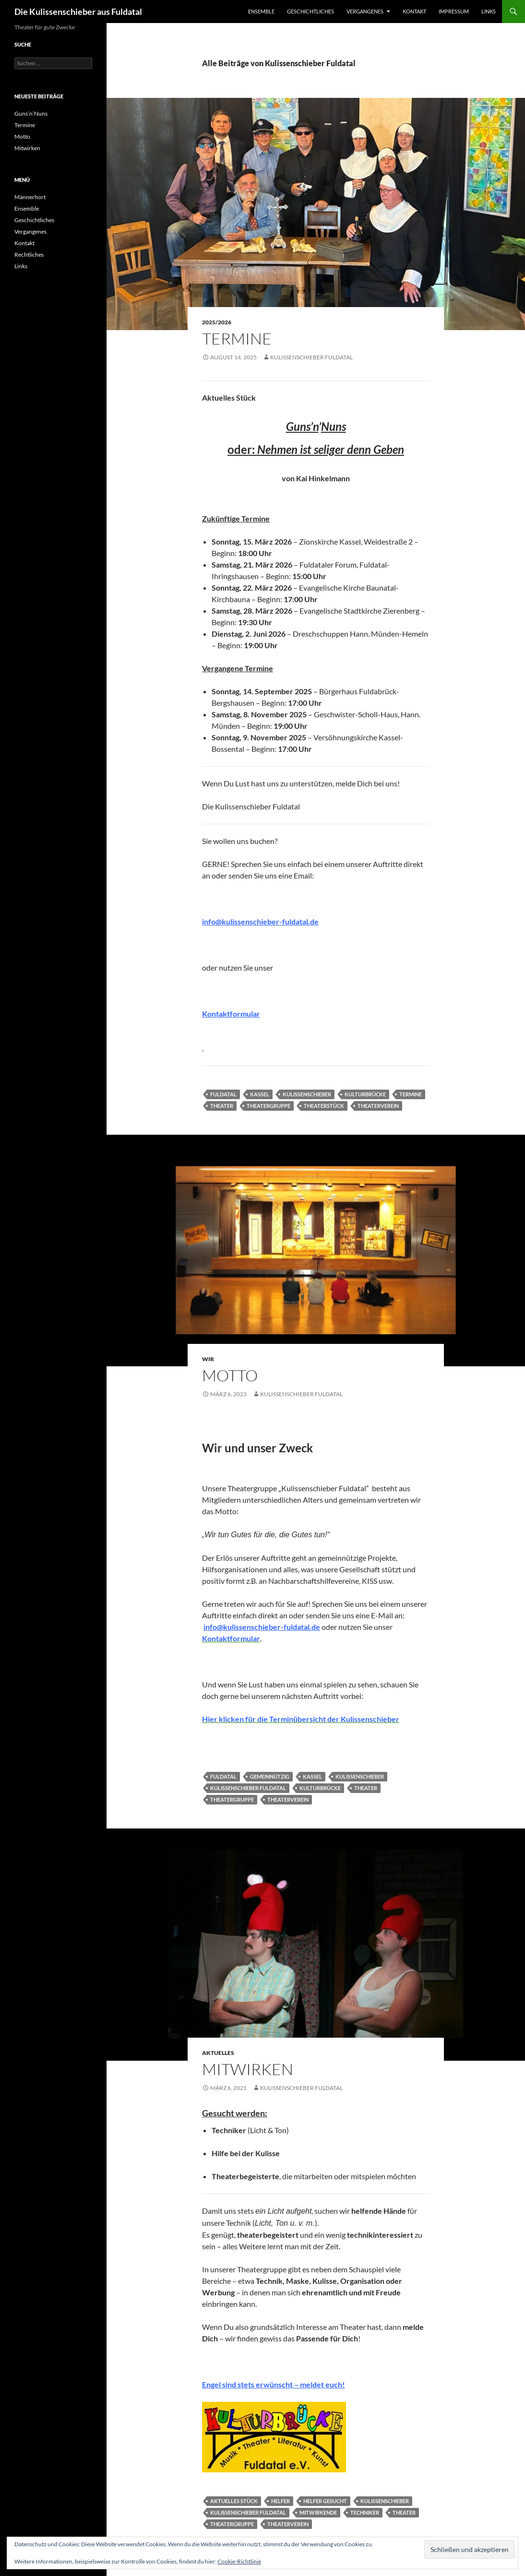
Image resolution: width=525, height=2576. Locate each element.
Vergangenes (364, 11)
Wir (208, 1359)
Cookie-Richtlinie (239, 2561)
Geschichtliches (310, 11)
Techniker (364, 2512)
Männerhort (30, 197)
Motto (230, 1375)
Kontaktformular (231, 1013)
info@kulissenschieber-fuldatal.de (260, 921)
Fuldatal (223, 1094)
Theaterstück (324, 1106)
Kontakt (414, 11)
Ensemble (261, 11)
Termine (237, 338)
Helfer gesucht (325, 2501)
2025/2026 (216, 322)
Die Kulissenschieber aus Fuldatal (78, 11)
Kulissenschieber (307, 1094)
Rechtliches (29, 254)
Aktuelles (218, 2052)
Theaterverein (378, 1106)
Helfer (280, 2501)
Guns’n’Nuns (31, 113)
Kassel (259, 1094)
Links (488, 11)
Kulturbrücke (365, 1094)
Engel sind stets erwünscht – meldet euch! (273, 2384)
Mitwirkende (318, 2512)
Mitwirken (247, 2069)
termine (410, 1094)
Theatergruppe (268, 1106)
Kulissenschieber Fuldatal (311, 357)
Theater (221, 1106)
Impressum (454, 11)
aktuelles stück (234, 2501)
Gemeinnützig (269, 1776)
